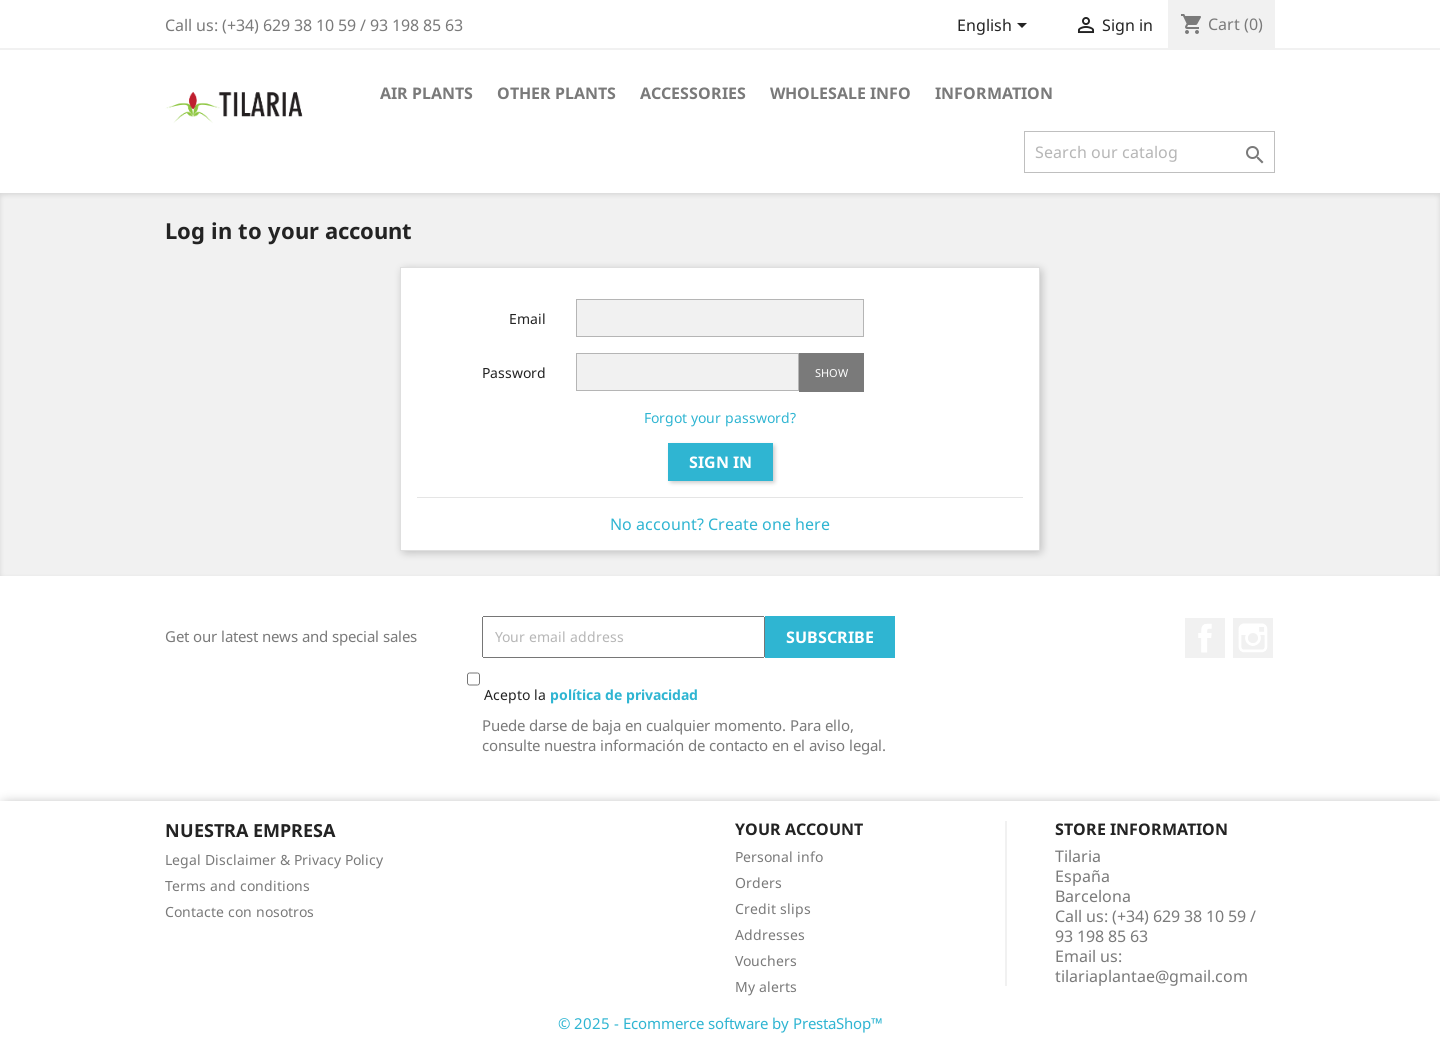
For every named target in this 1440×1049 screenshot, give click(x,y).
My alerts (766, 986)
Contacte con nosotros (239, 911)
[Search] (1149, 152)
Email (527, 318)
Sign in (720, 462)
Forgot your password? (720, 417)
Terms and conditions (237, 885)
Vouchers (766, 960)
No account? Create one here (720, 524)
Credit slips (773, 908)
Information (994, 93)
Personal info (779, 856)
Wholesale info (840, 93)
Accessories (693, 93)
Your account (799, 829)
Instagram (1253, 638)
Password (514, 372)
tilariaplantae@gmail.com (1151, 976)
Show (831, 372)
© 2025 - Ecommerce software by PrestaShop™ (720, 1023)
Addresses (770, 934)
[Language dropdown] (995, 27)
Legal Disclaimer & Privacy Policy (274, 859)
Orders (758, 882)
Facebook (1205, 638)
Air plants (426, 93)
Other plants (556, 93)
